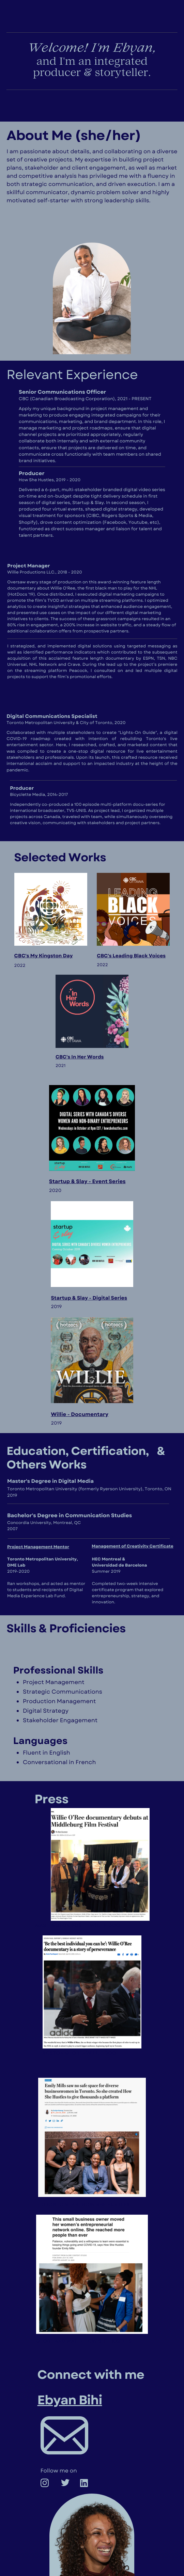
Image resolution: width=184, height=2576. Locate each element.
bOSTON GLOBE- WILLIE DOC (79, 2053)
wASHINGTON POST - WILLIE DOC (77, 1925)
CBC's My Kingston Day (43, 956)
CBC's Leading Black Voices (131, 956)
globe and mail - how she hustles (84, 2341)
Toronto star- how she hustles (84, 2205)
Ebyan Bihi (69, 2400)
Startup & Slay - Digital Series (89, 1298)
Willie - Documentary (79, 1414)
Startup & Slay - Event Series (87, 1181)
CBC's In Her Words (80, 1057)
